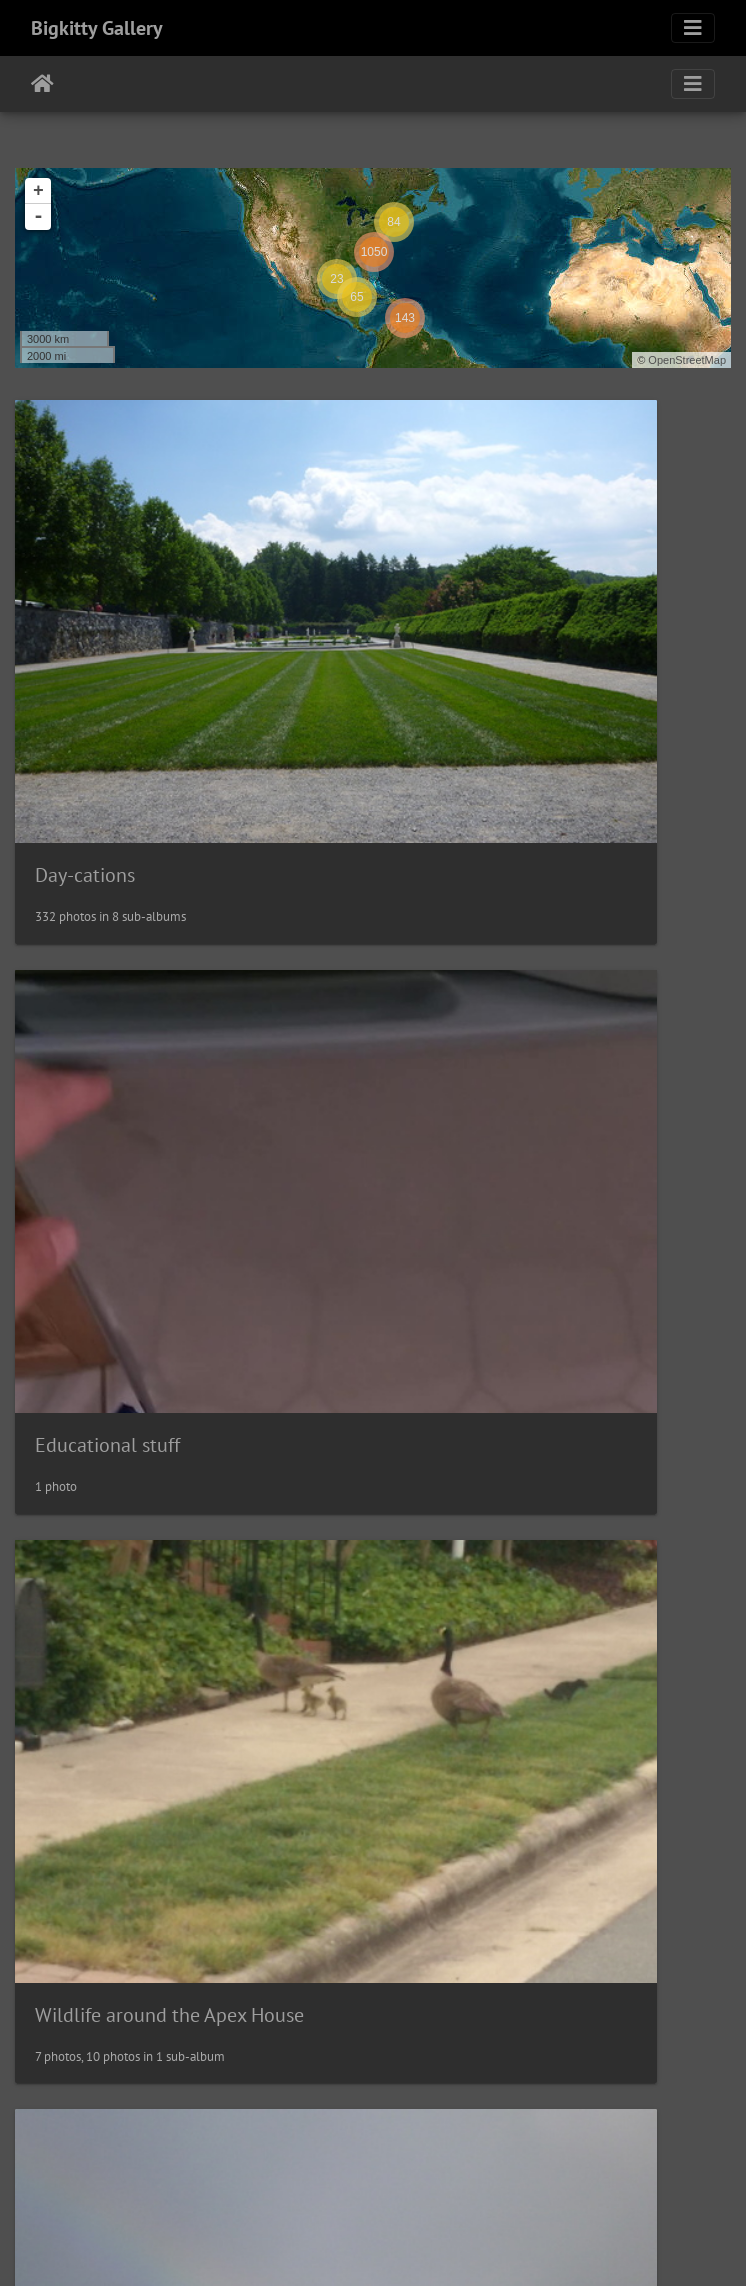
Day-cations (85, 669)
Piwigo (414, 2244)
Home (42, 84)
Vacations (75, 1397)
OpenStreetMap (687, 360)
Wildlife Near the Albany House (540, 1761)
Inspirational (462, 1033)
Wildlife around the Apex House (169, 1032)
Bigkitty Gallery (97, 28)
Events (436, 1397)
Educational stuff (480, 669)
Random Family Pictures (137, 2124)
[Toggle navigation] (693, 28)
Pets (52, 1761)
